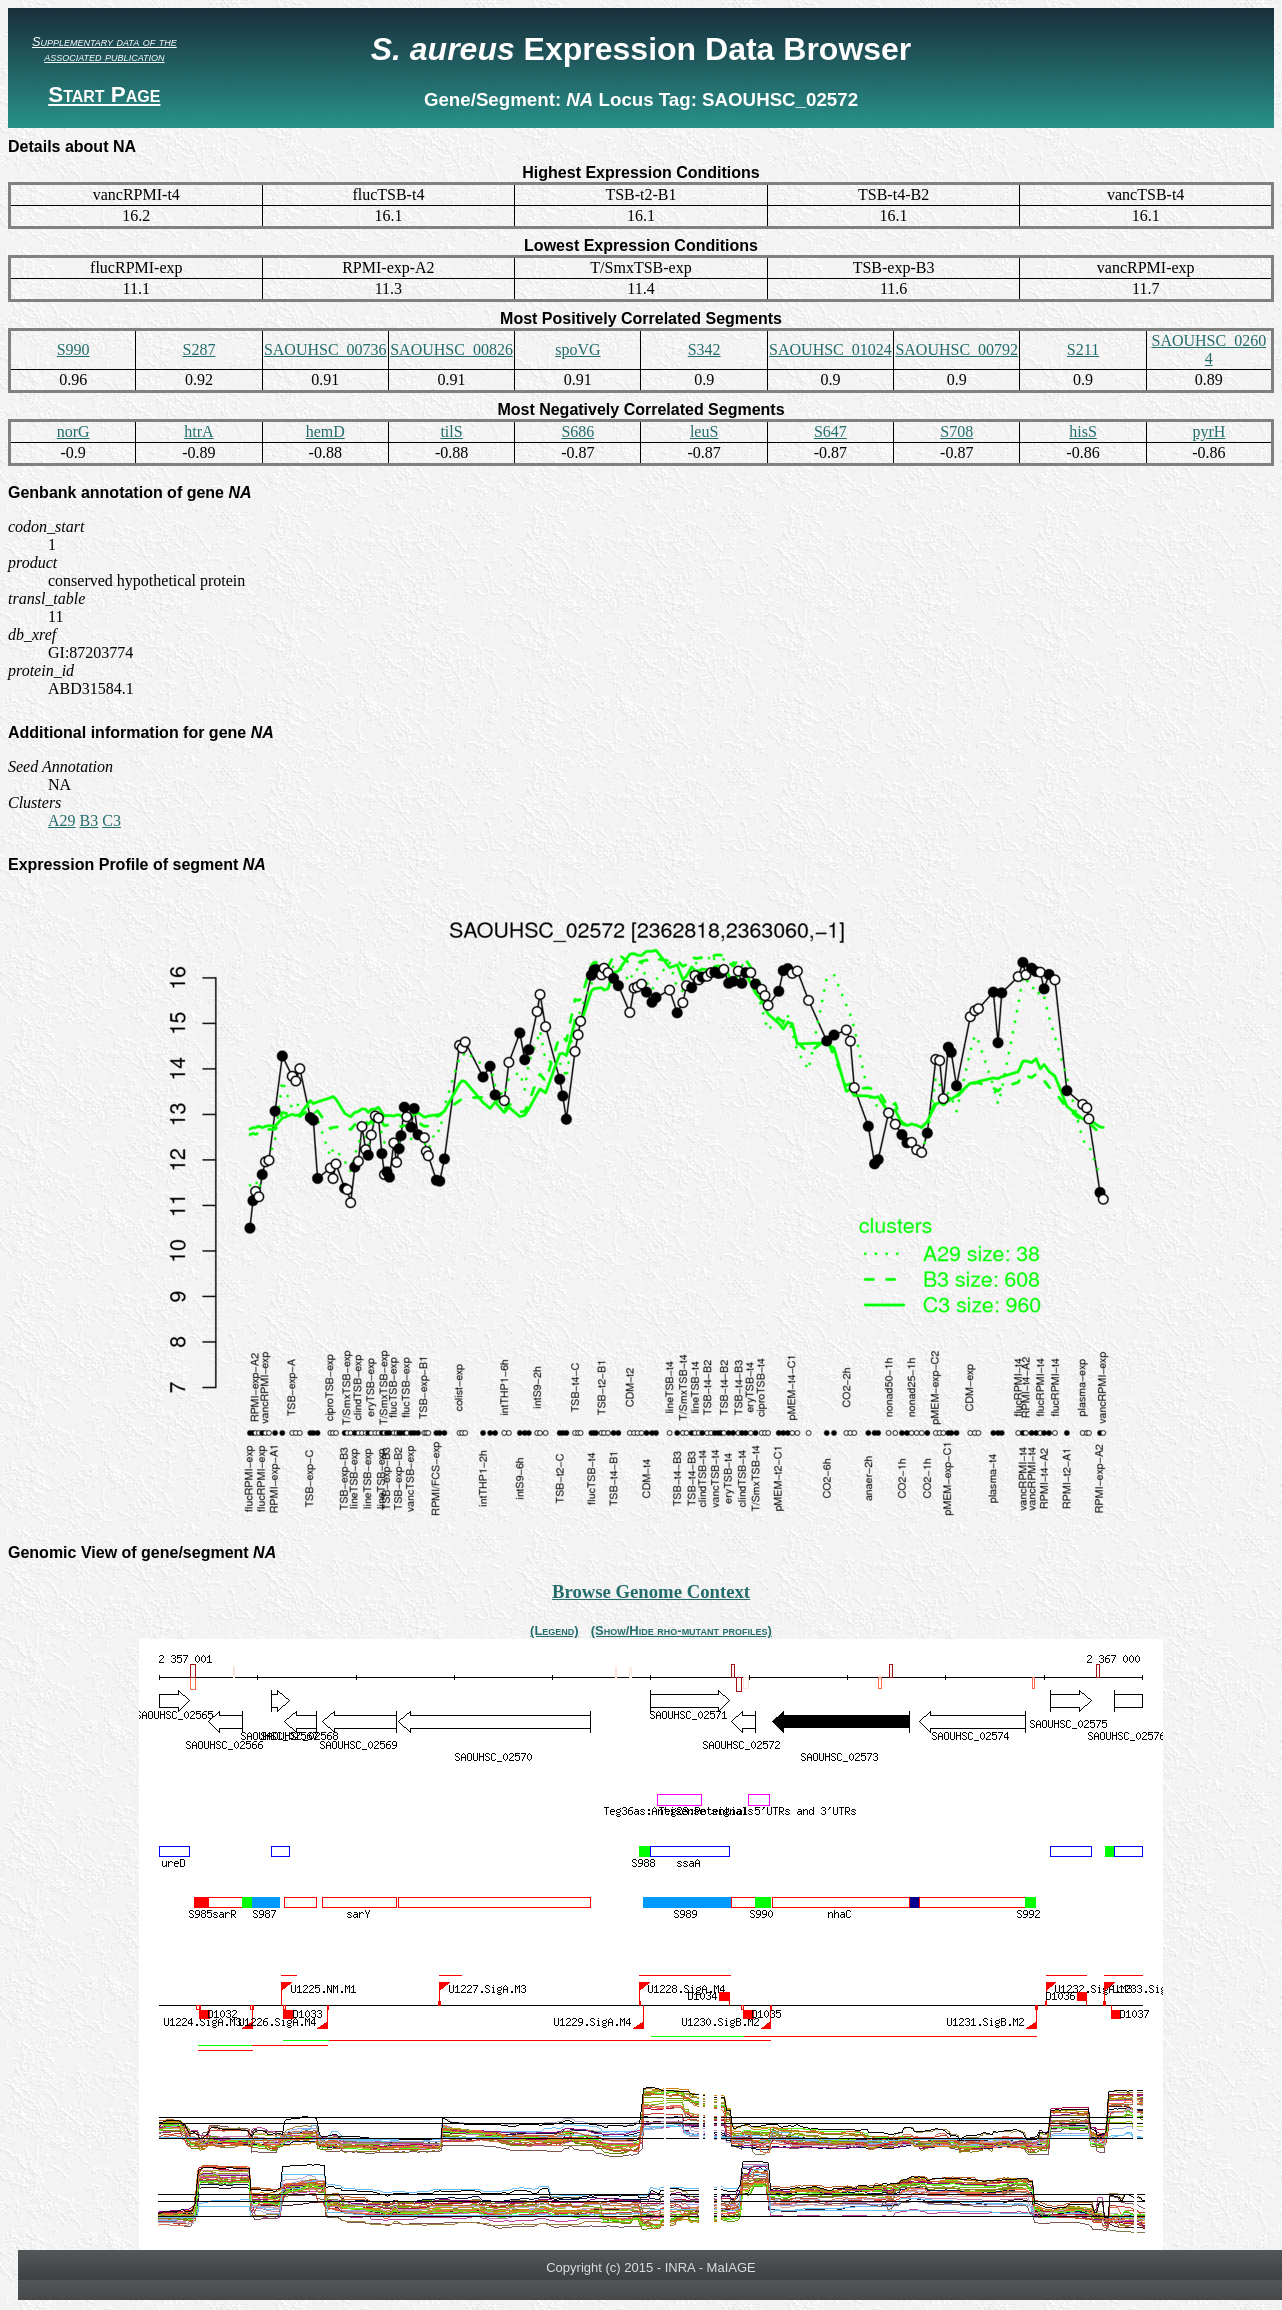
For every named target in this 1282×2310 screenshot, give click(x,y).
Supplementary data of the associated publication (104, 49)
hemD (325, 431)
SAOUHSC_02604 (1208, 349)
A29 (62, 820)
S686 (577, 431)
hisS (1083, 431)
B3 (89, 820)
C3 (111, 820)
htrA (198, 431)
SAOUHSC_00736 (325, 349)
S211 (1083, 349)
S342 (704, 349)
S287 (198, 349)
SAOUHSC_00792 (956, 349)
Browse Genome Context (651, 1591)
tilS (451, 431)
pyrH (1208, 431)
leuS (704, 431)
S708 (956, 431)
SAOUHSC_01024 (830, 349)
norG (73, 431)
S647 (830, 431)
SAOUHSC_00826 (451, 349)
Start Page (104, 94)
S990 (73, 349)
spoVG (577, 349)
